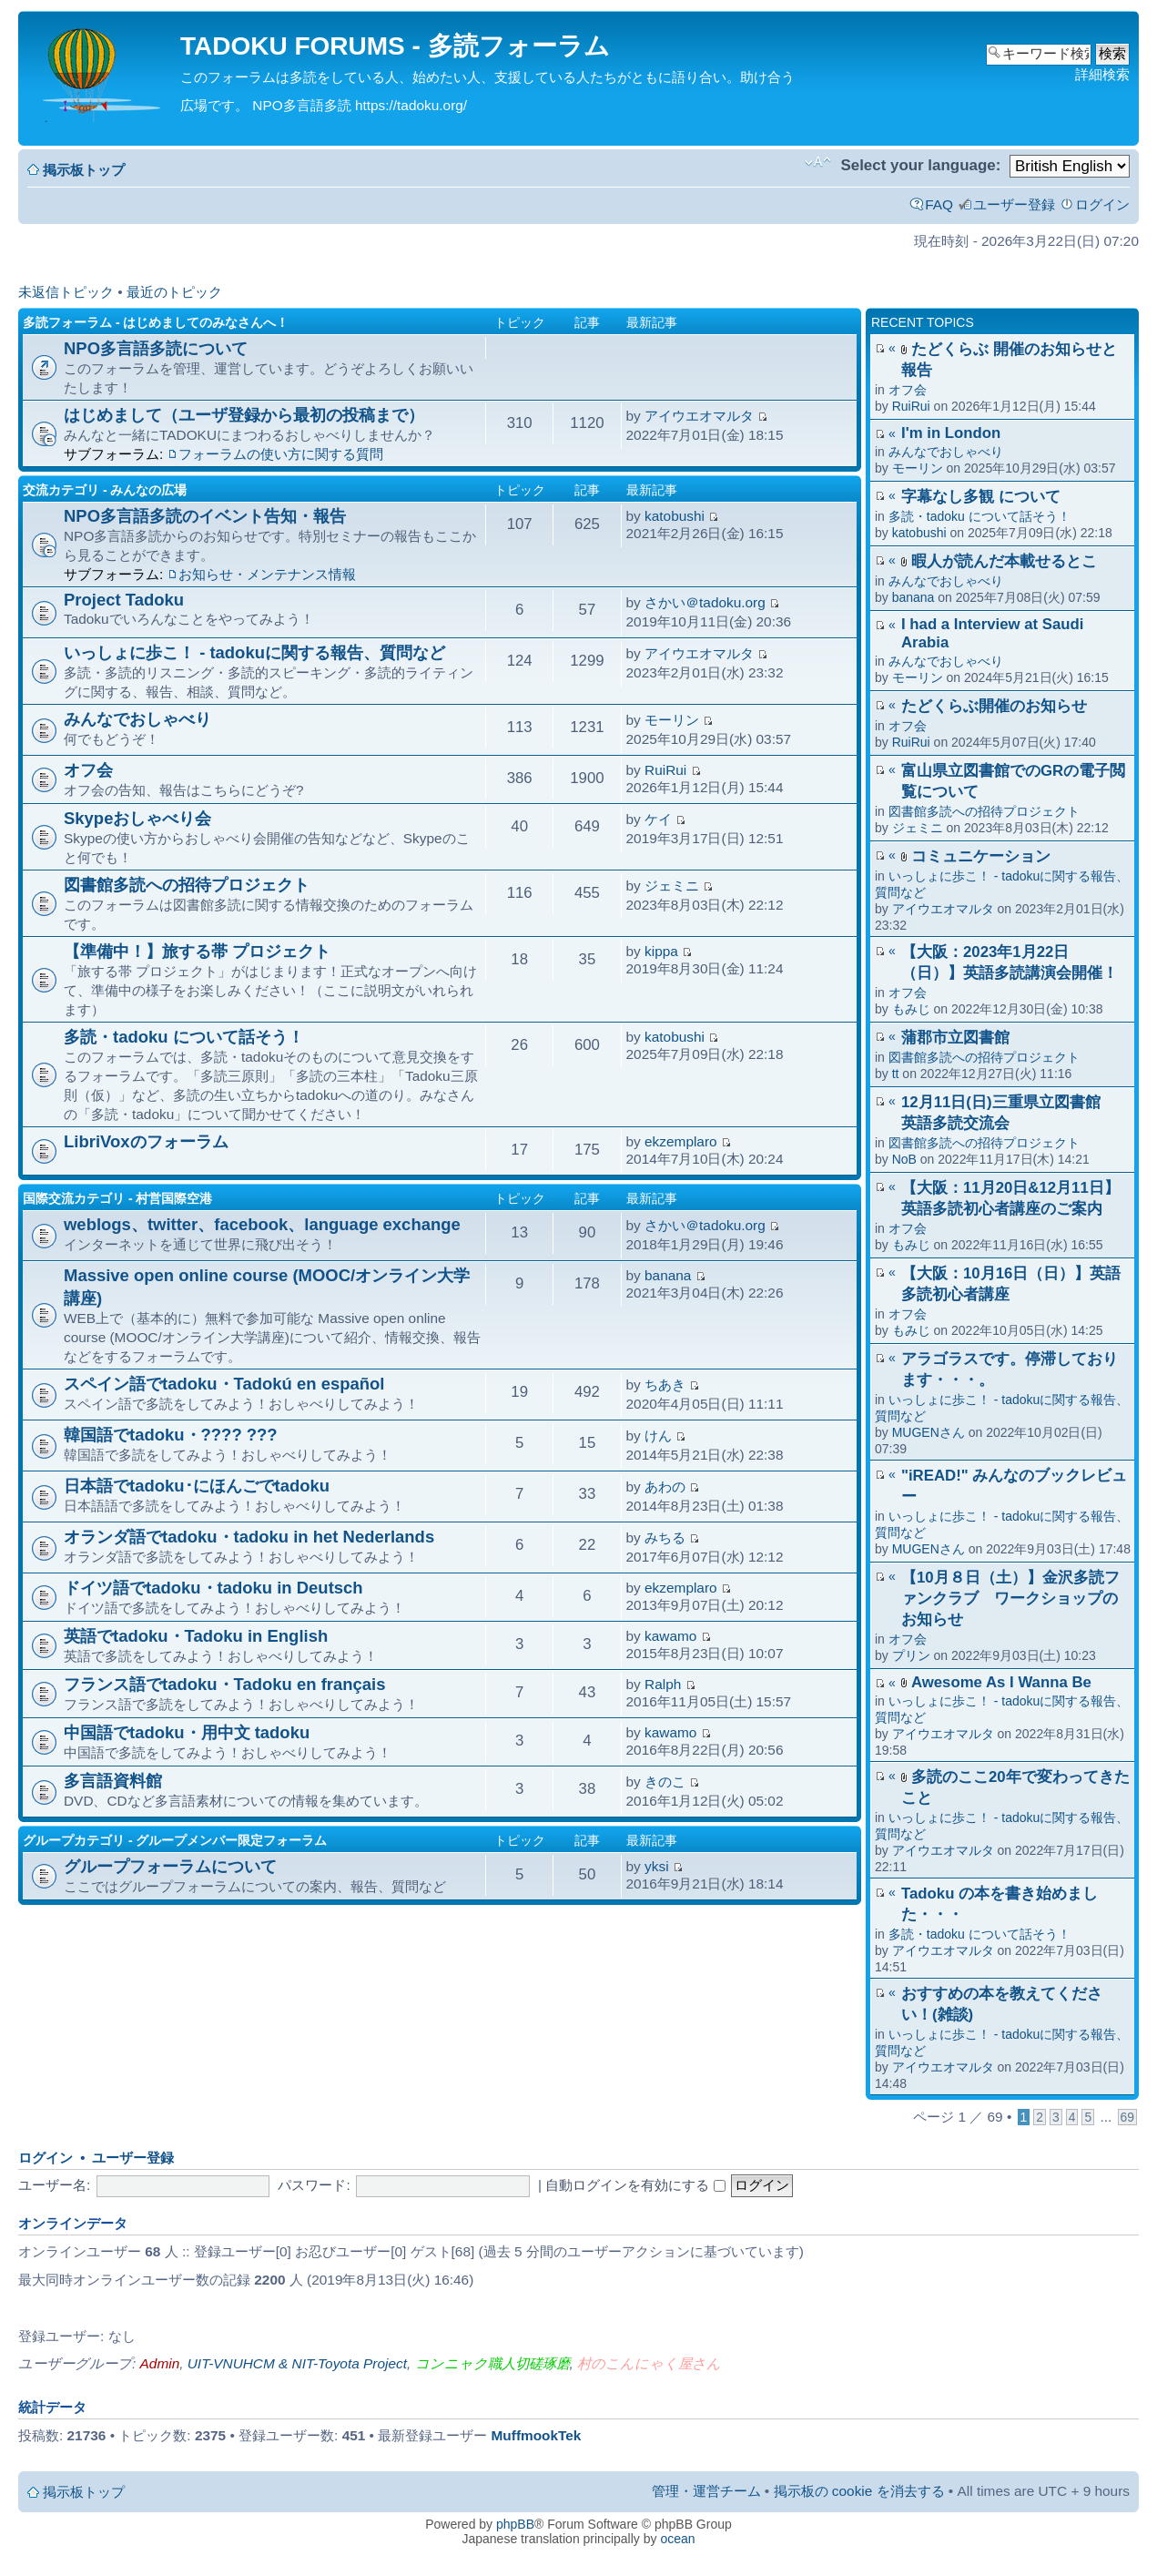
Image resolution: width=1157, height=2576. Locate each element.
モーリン (917, 468)
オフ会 (907, 389)
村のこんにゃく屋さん (649, 2363)
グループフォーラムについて (170, 1866)
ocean (677, 2538)
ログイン (1102, 204)
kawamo (670, 1636)
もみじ (911, 1009)
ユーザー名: (54, 2185)
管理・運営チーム (706, 2491)
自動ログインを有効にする (635, 2185)
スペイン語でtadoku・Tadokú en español (224, 1383)
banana (913, 597)
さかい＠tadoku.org (705, 602)
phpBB (515, 2524)
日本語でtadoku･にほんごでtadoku (197, 1485)
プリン (911, 1655)
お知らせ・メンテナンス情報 (267, 574)
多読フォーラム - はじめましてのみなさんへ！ (156, 322)
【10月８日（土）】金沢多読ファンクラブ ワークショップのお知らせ (1010, 1598)
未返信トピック (66, 292)
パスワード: (314, 2185)
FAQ (939, 204)
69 (1127, 2117)
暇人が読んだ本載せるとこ (1004, 561)
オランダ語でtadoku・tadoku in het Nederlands (249, 1536)
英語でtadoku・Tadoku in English (196, 1635)
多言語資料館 (113, 1780)
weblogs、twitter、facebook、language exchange (262, 1224)
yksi (656, 1866)
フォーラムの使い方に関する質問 (280, 454)
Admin (160, 2363)
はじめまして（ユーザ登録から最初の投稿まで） (244, 414)
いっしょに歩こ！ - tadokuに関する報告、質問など (254, 652)
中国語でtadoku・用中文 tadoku (187, 1732)
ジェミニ (917, 827)
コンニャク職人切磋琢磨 (492, 2363)
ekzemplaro (680, 1141)
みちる (664, 1537)
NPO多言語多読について (156, 348)
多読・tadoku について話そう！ (979, 516)
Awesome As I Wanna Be (1001, 1682)
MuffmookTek (537, 2435)
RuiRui (911, 406)
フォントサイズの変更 (818, 162)
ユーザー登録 (1014, 204)
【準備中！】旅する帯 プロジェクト (197, 951)
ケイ (658, 819)
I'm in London (950, 433)
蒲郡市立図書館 (955, 1037)
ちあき (664, 1384)
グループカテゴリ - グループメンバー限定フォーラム (175, 1840)
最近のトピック (174, 292)
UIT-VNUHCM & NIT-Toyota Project (297, 2363)
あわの (664, 1486)
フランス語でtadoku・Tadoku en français (225, 1684)
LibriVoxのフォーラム (146, 1141)
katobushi (919, 532)
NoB (904, 1159)
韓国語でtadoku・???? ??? (171, 1434)
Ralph (662, 1684)
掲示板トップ (84, 170)
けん (658, 1435)
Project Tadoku (124, 599)
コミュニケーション (980, 856)
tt (895, 1073)
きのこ (664, 1781)
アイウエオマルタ (943, 908)
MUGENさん (928, 1432)
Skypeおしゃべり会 (137, 818)
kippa (661, 951)
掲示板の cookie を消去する (859, 2491)
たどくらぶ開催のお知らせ (994, 706)
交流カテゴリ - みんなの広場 (105, 490)
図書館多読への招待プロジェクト (984, 811)
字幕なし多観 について (981, 496)
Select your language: (920, 165)
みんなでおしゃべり (945, 451)
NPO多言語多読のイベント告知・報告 (205, 515)
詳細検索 (1102, 74)
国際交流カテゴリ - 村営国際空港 (117, 1198)
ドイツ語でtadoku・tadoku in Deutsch (213, 1587)
